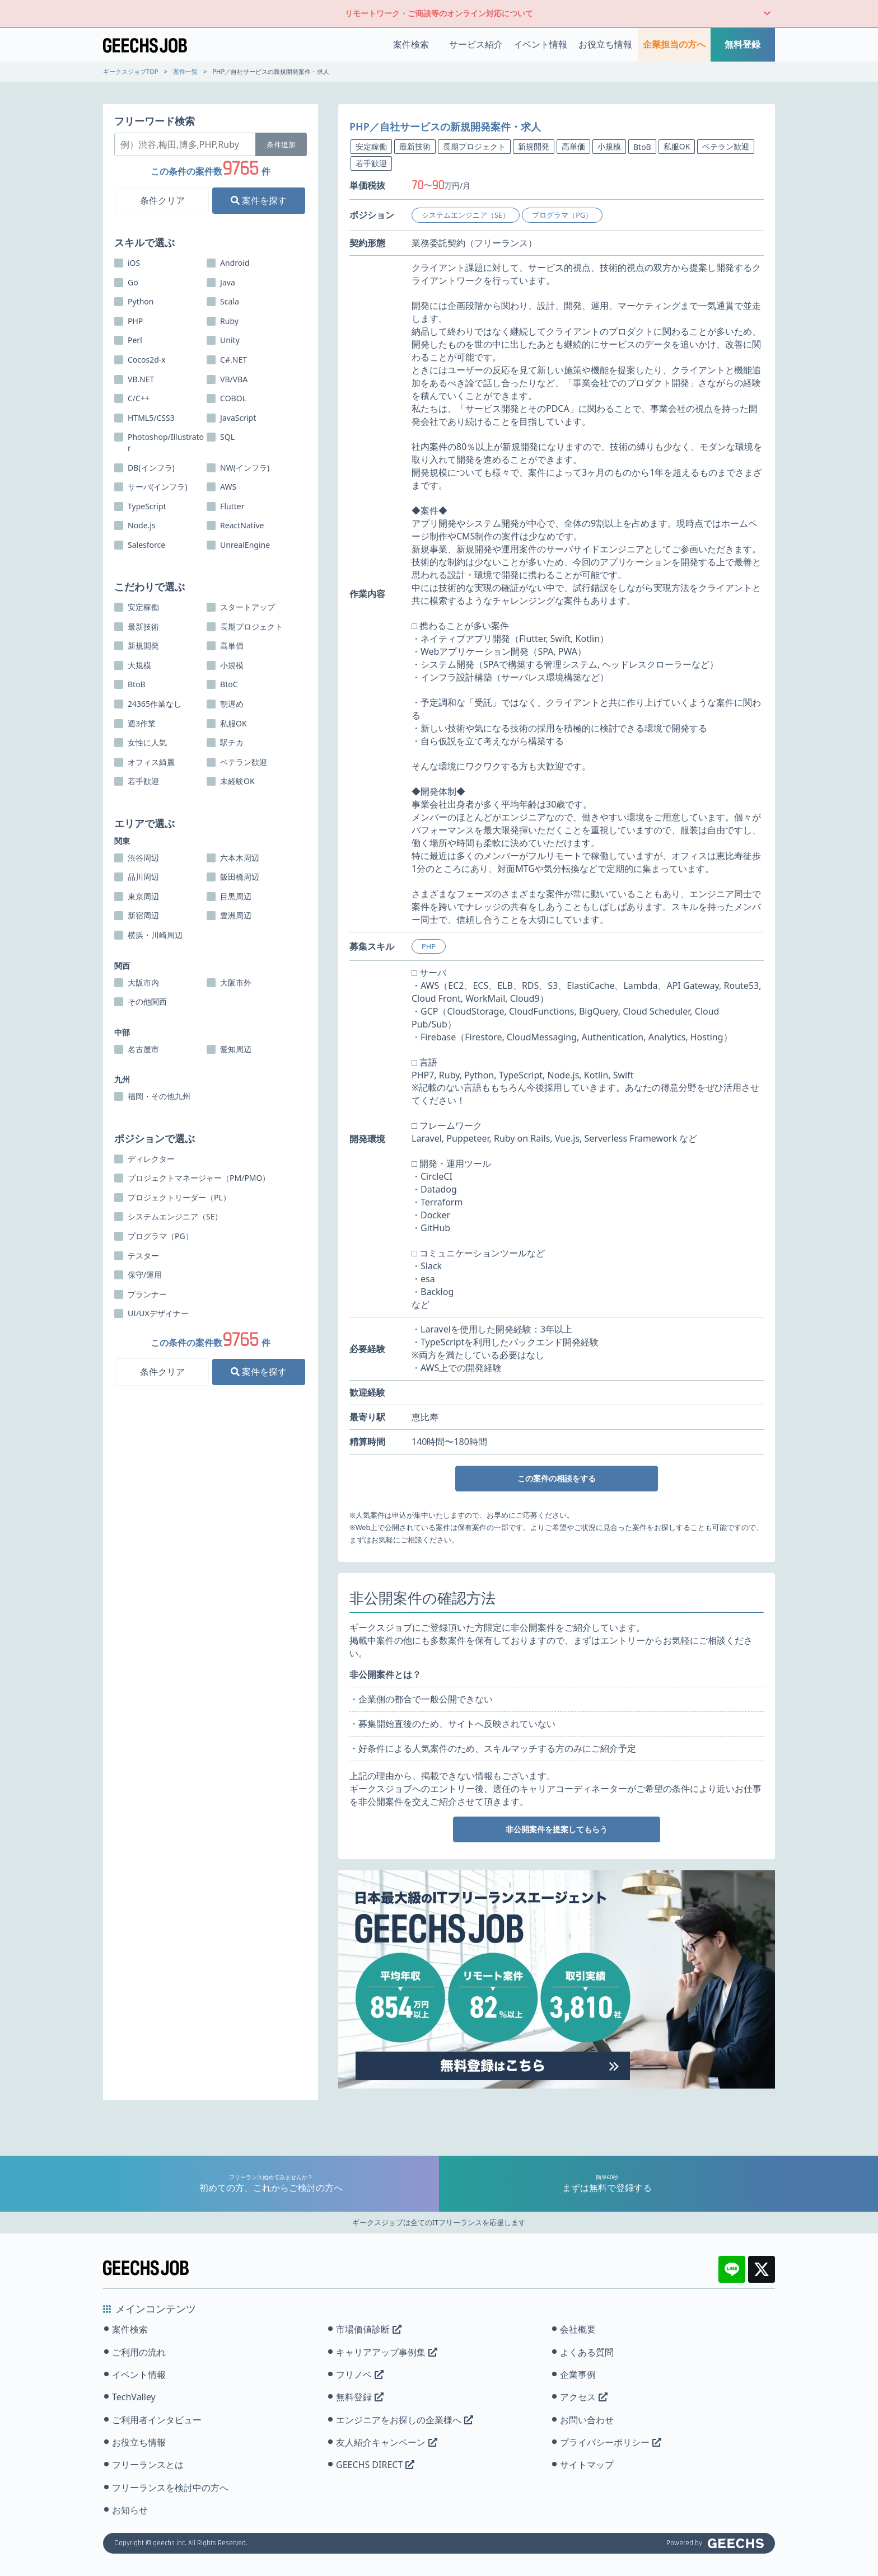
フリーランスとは (148, 2464)
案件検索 (411, 44)
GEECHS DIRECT (375, 2464)
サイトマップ (587, 2464)
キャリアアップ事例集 (386, 2352)
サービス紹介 (476, 44)
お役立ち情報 (605, 44)
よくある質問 (587, 2352)
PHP (429, 946)
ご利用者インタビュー (157, 2420)
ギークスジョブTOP (130, 71)
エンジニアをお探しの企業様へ (404, 2420)
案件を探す (259, 200)
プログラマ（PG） (562, 215)
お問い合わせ (587, 2420)
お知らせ (130, 2510)
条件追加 (281, 144)
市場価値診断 (368, 2329)
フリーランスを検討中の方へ (170, 2487)
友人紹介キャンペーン (386, 2442)
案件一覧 (185, 71)
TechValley (134, 2397)
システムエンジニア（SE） (466, 215)
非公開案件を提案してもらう (557, 1829)
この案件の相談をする (556, 1478)
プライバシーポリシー (610, 2442)
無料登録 (742, 44)
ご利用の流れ (139, 2352)
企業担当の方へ (674, 44)
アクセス (584, 2397)
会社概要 (578, 2329)
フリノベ (360, 2374)
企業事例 (578, 2374)
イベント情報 (540, 44)
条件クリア (162, 200)
